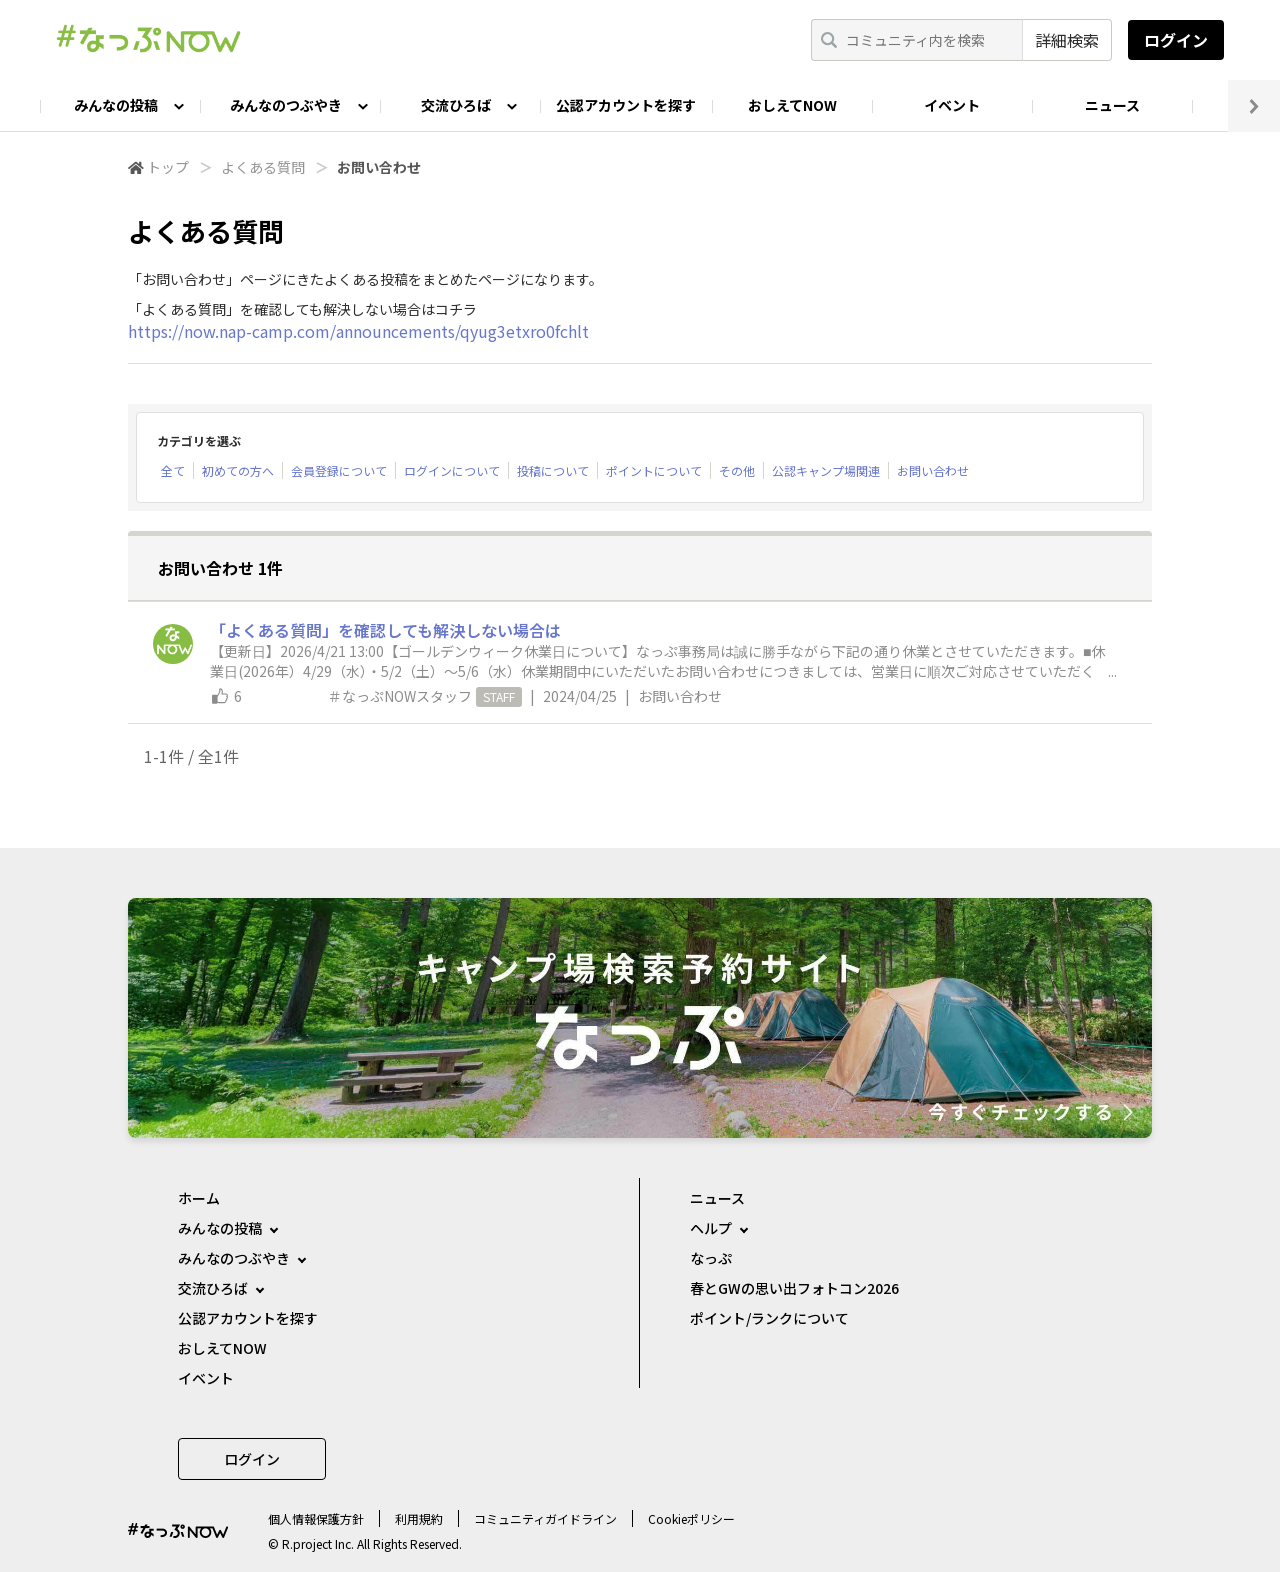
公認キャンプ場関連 (826, 470)
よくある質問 (263, 167)
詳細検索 (1067, 40)
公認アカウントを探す (626, 105)
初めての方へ (238, 470)
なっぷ (711, 1258)
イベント (952, 105)
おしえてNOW (792, 105)
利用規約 (419, 1518)
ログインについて (452, 470)
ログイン (1176, 40)
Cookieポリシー (691, 1518)
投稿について (553, 470)
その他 (737, 470)
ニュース (1112, 105)
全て (173, 470)
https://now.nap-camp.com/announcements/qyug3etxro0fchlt (358, 331)
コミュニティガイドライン (545, 1518)
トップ (168, 167)
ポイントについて (654, 470)
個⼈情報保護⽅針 (316, 1518)
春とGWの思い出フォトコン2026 (794, 1288)
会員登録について (339, 470)
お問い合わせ (933, 470)
